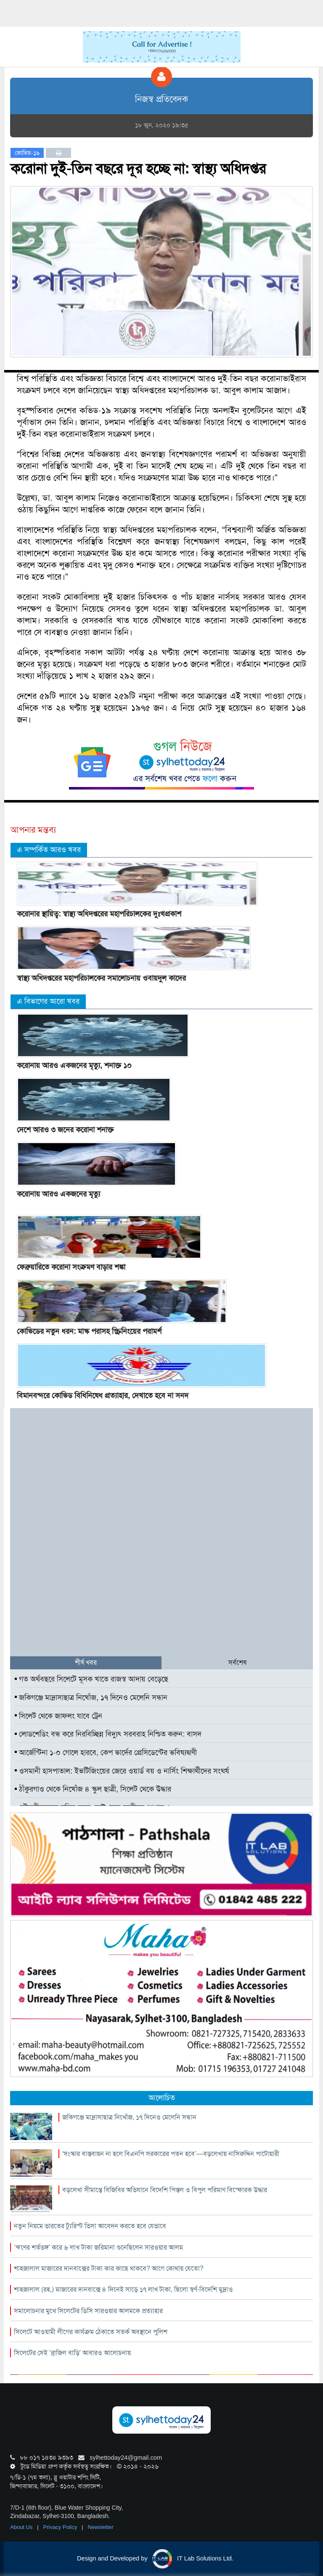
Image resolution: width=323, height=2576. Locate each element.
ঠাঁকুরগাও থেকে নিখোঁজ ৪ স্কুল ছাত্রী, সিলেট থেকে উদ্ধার (93, 1789)
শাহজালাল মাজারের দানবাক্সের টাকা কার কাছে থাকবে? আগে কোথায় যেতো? (109, 2268)
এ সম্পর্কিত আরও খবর (49, 850)
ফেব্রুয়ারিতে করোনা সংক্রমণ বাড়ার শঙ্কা (71, 1267)
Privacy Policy (61, 2527)
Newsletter (101, 2527)
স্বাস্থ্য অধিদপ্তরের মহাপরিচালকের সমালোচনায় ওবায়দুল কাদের (101, 978)
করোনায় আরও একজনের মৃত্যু (58, 1194)
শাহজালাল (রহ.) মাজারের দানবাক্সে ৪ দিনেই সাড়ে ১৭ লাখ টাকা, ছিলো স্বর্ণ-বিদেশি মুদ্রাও (123, 2289)
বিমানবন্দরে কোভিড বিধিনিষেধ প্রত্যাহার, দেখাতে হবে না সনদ (102, 1395)
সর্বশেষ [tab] (237, 1662)
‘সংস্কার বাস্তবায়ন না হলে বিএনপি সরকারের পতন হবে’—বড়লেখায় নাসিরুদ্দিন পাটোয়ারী (170, 2153)
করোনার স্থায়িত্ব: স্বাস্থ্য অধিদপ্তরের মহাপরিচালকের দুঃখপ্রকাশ (99, 914)
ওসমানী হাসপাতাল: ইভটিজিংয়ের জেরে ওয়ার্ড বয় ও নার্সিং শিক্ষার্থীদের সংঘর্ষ (122, 1771)
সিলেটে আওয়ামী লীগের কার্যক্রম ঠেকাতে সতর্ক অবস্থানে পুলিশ (90, 2331)
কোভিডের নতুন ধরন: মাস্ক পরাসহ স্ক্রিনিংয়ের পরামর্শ (89, 1331)
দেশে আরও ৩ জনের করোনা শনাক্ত (65, 1130)
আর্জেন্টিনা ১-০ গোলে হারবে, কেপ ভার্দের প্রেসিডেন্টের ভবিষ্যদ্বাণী (106, 1752)
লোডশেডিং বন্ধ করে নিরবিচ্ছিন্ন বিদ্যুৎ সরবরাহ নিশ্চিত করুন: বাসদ (108, 1734)
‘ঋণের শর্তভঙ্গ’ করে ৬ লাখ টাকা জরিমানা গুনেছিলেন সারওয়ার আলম (98, 2247)
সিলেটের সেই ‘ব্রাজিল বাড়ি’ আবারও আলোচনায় (72, 2352)
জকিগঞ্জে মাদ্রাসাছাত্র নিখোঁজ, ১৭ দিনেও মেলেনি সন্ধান (91, 1697)
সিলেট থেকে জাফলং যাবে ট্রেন (58, 1716)
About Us (22, 2527)
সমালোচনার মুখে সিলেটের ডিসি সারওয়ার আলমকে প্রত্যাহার (88, 2310)
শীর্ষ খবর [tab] (86, 1662)
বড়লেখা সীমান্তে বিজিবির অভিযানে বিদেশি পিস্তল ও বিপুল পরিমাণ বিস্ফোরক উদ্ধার (164, 2189)
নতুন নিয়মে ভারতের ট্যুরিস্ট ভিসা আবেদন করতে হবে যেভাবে (90, 2226)
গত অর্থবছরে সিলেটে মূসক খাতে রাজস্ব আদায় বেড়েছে (91, 1679)
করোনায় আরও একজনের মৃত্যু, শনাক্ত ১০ (74, 1065)
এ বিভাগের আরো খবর (48, 1001)
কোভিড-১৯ (27, 153)
